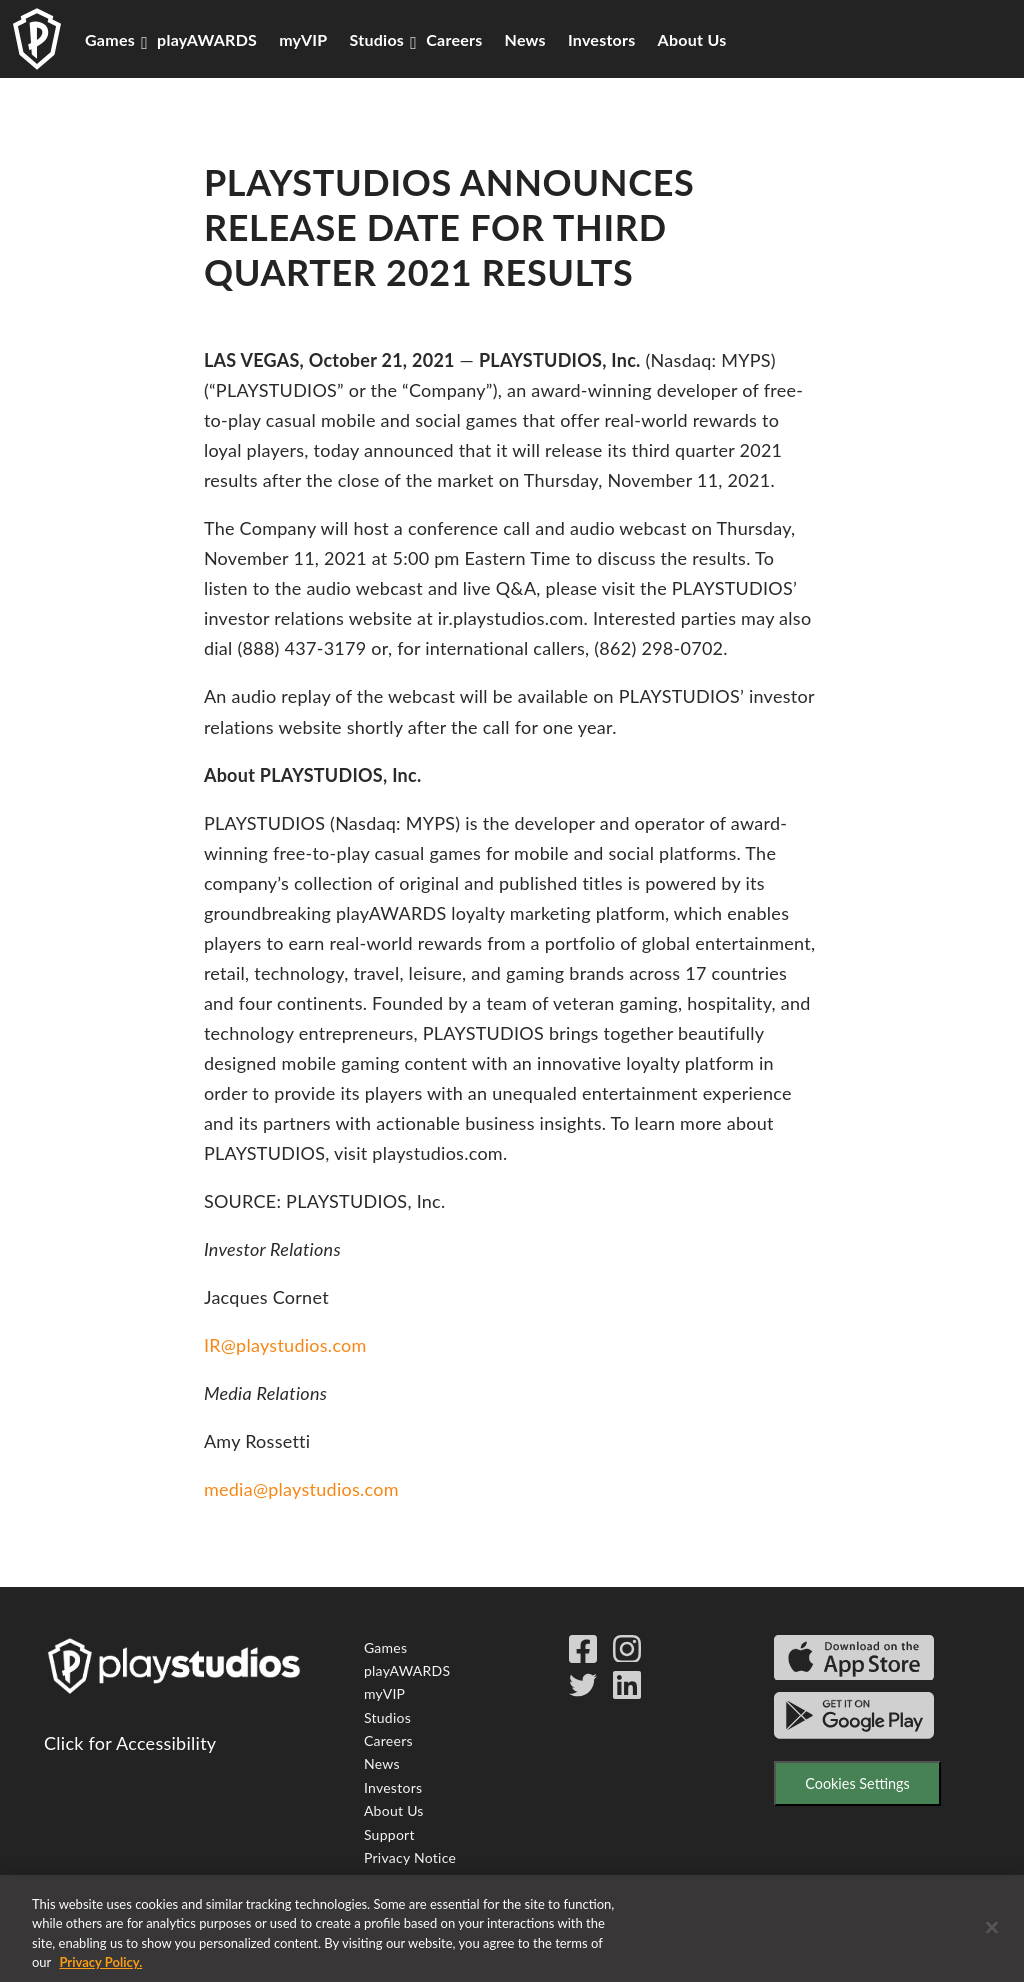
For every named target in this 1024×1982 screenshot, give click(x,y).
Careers (454, 40)
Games (110, 40)
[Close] (992, 1939)
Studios (377, 40)
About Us (692, 40)
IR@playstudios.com (285, 1345)
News (525, 40)
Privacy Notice (410, 1857)
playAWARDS (207, 40)
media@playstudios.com (301, 1489)
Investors (602, 40)
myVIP (303, 40)
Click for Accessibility (130, 1743)
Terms (383, 1880)
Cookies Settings (857, 1783)
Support (389, 1834)
